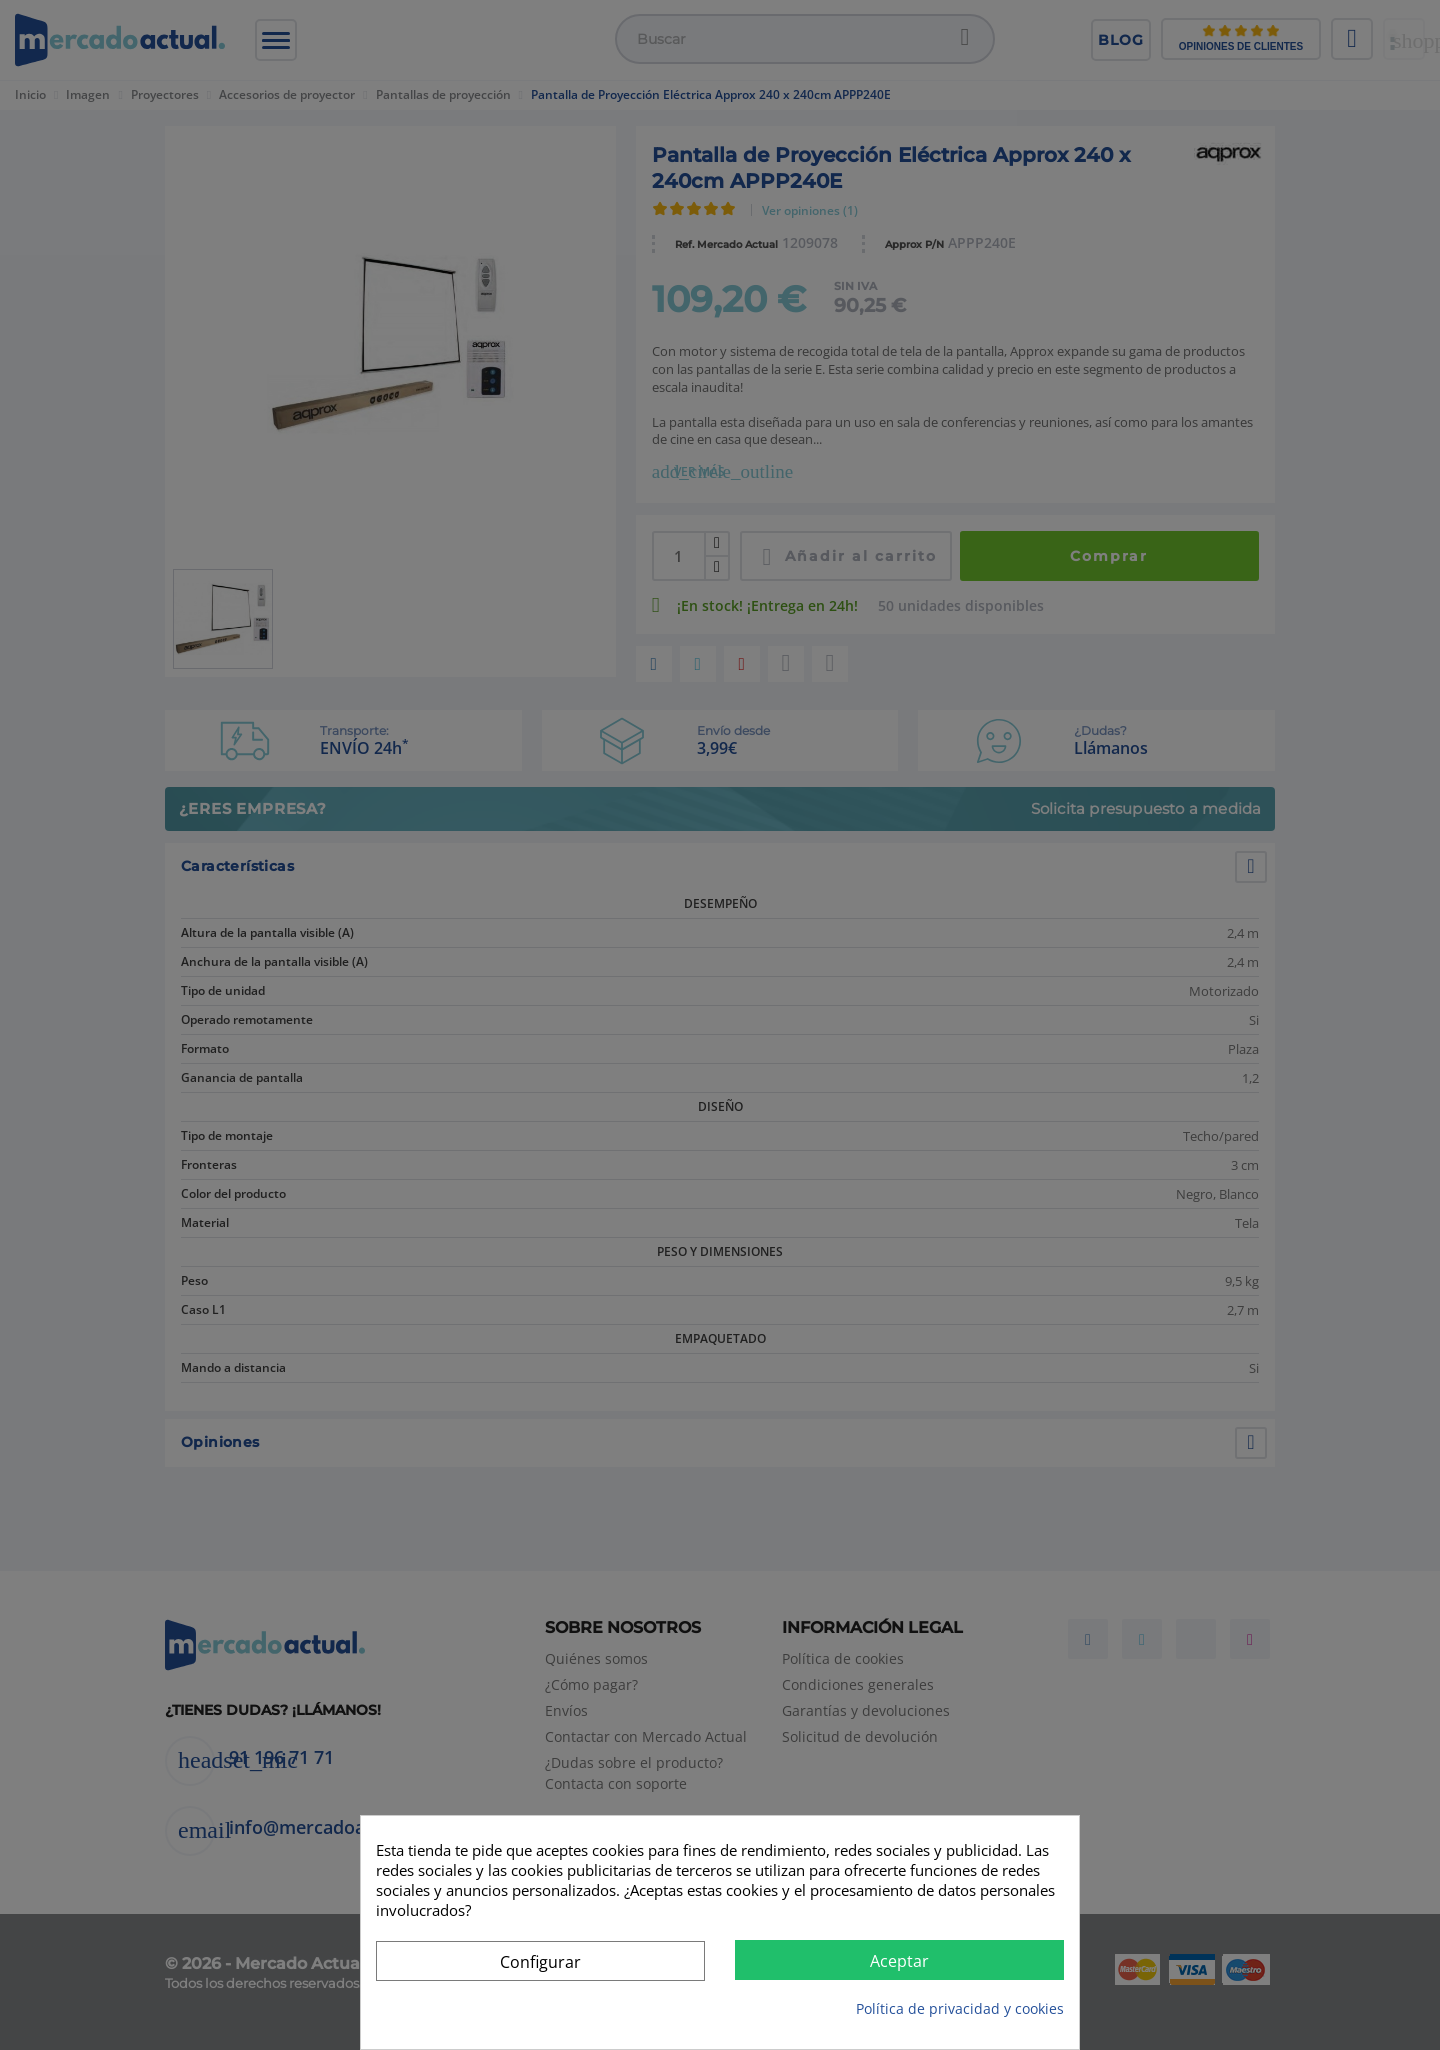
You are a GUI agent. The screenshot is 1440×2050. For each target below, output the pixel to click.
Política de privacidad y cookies (960, 2008)
